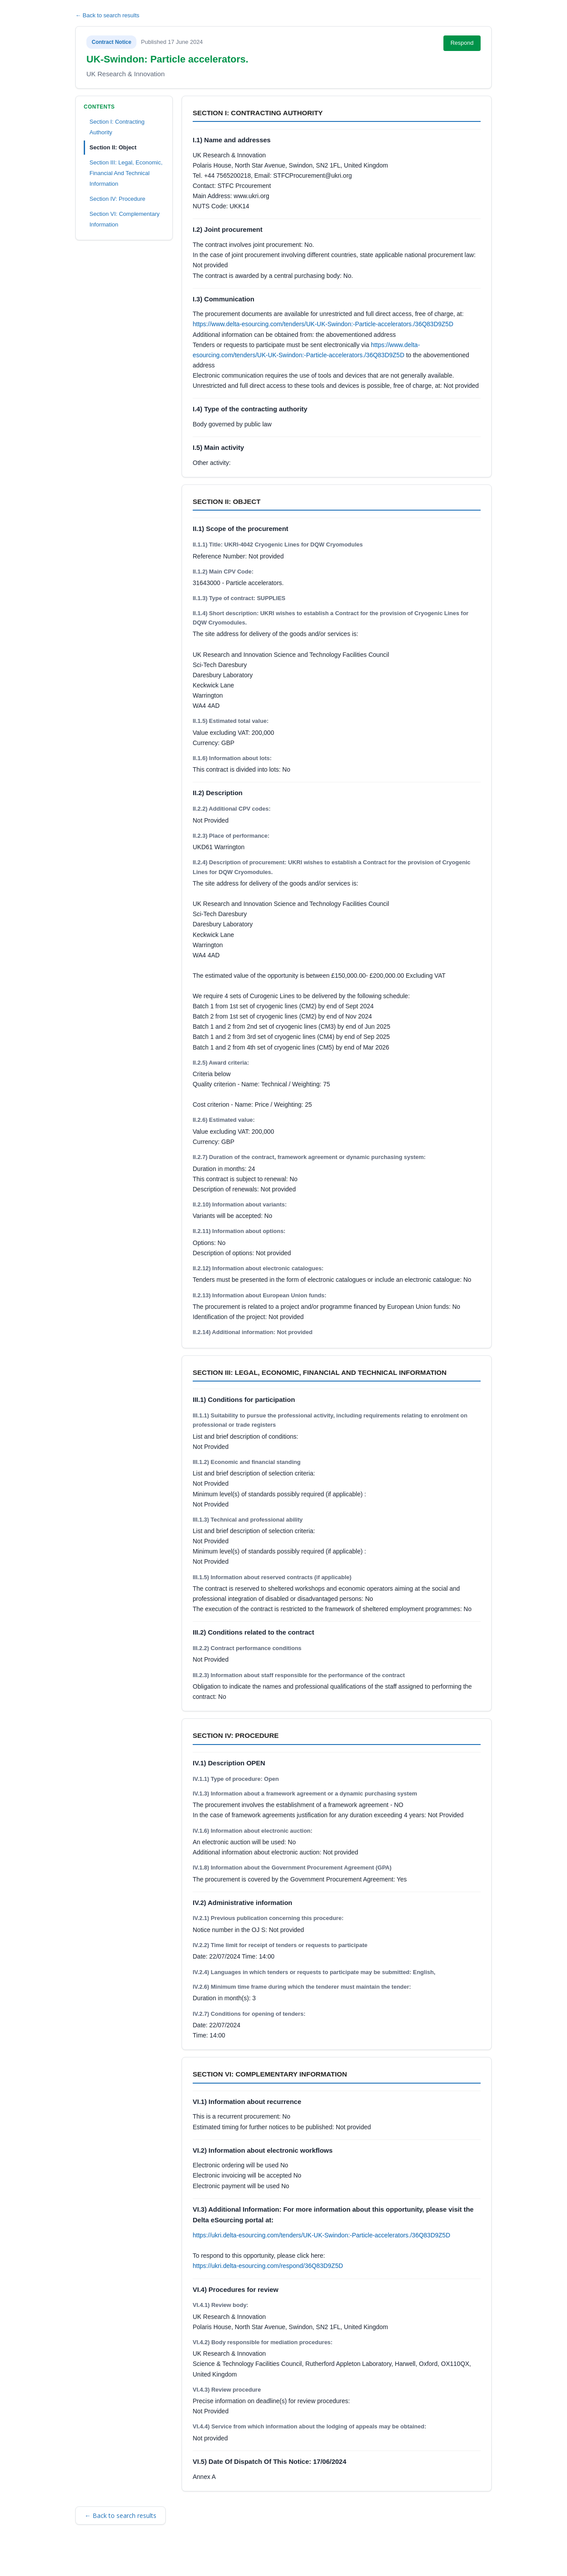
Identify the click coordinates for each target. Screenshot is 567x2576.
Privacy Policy (197, 2557)
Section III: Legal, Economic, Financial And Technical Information (126, 173)
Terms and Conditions (114, 2557)
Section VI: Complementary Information (124, 219)
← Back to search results (107, 15)
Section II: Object (112, 147)
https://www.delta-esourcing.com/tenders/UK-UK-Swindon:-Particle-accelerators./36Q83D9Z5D (323, 324)
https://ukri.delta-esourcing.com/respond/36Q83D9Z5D (268, 2265)
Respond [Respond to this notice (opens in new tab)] (462, 42)
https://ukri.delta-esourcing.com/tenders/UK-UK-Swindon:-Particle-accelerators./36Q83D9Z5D (321, 2235)
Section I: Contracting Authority (116, 127)
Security (160, 2557)
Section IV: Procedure (117, 198)
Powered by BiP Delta (250, 2557)
